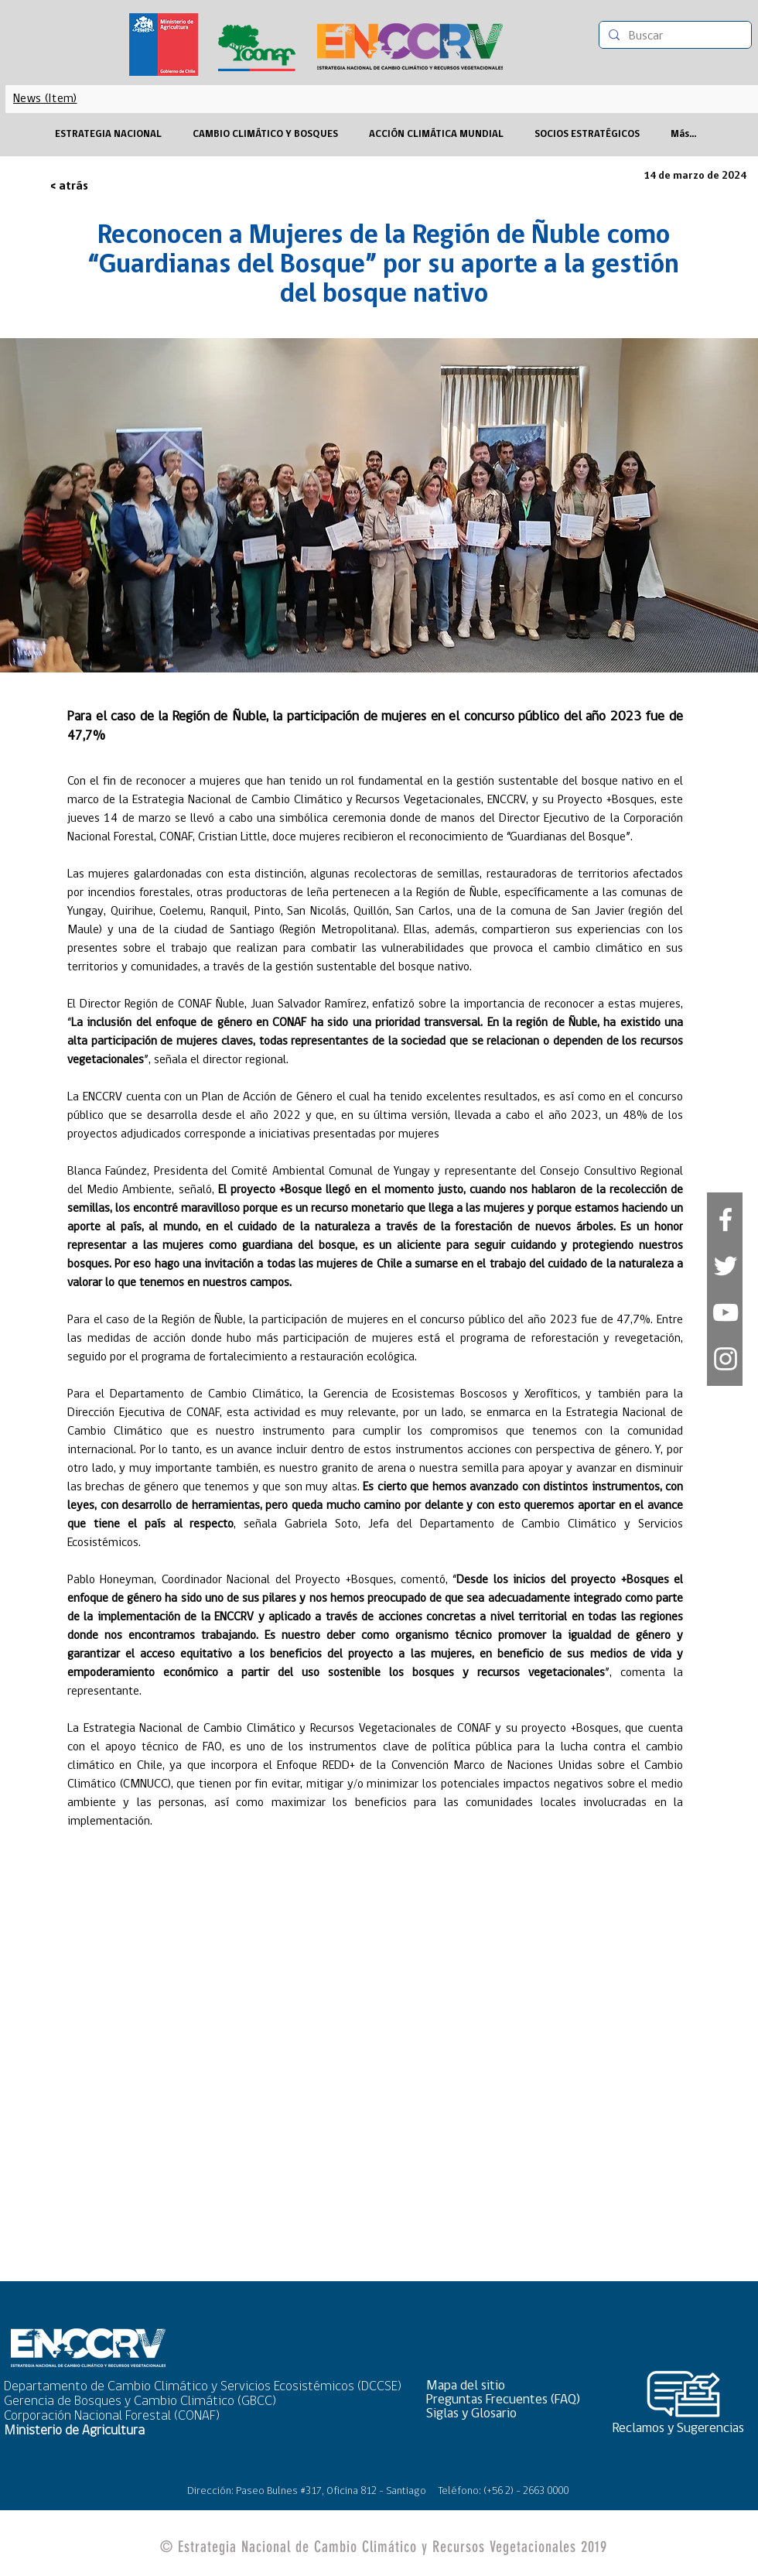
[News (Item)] (45, 99)
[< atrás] (101, 187)
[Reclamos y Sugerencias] (684, 2428)
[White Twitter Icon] (725, 1265)
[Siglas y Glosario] (508, 2414)
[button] (508, 2386)
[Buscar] (674, 36)
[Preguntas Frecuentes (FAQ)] (508, 2400)
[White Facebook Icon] (725, 1219)
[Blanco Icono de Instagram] (725, 1358)
